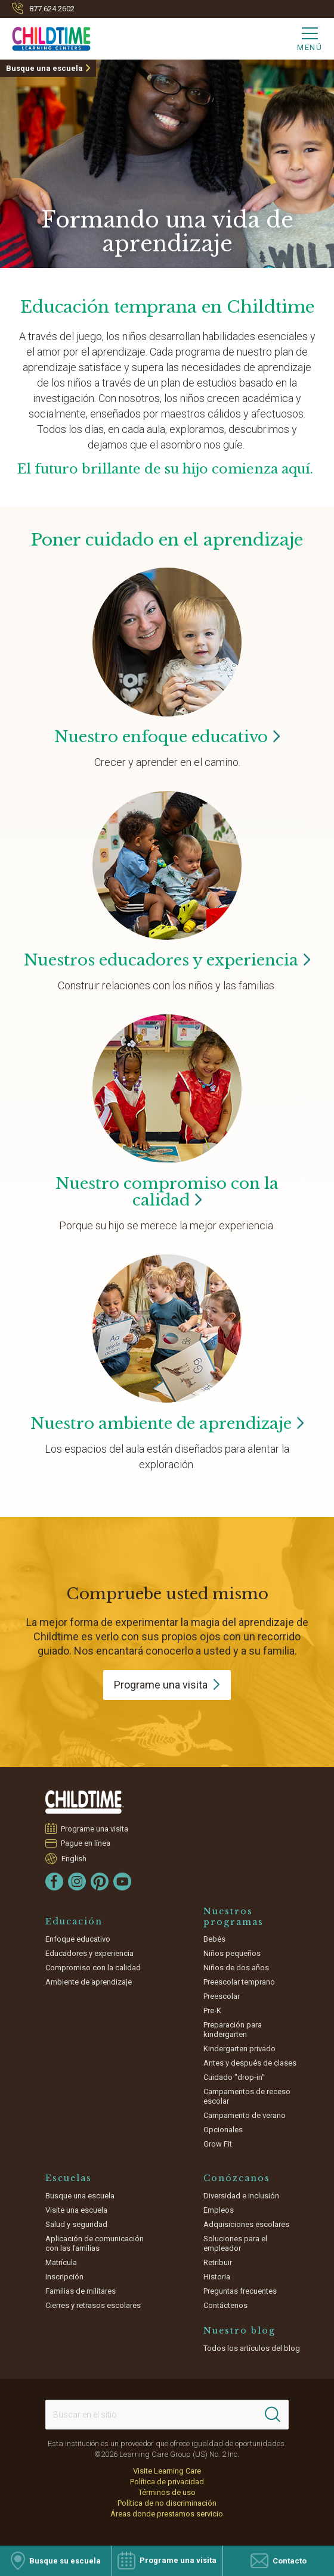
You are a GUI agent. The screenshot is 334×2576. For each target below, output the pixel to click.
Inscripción (64, 2276)
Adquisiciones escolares (246, 2224)
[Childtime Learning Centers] (45, 36)
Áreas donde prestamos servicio (166, 2513)
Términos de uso (167, 2492)
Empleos (218, 2210)
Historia (216, 2276)
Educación (74, 1921)
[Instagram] (77, 1881)
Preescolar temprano (239, 1981)
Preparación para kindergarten (232, 2029)
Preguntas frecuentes (240, 2291)
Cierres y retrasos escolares (93, 2305)
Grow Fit (217, 2143)
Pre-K (212, 2010)
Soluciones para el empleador (235, 2243)
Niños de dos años (236, 1967)
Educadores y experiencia (89, 1953)
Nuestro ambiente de (167, 1423)
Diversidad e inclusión (241, 2195)
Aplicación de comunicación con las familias (94, 2243)
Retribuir (217, 2262)
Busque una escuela (44, 68)
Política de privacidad (167, 2481)
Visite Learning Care (167, 2470)
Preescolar (221, 1996)
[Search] (272, 2414)
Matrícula (61, 2262)
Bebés (214, 1939)
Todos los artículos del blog (251, 2348)
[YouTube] (122, 1881)
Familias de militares (80, 2291)
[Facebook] (54, 1881)
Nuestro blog (239, 2330)
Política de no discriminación (167, 2503)
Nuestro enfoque (167, 736)
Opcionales (223, 2129)
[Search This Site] (166, 2414)
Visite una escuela (76, 2210)
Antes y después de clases (249, 2062)
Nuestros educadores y (167, 960)
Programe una (167, 1684)
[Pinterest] (100, 1881)
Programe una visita (94, 1828)
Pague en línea (85, 1843)
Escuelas (68, 2178)
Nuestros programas (233, 1916)
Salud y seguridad (76, 2224)
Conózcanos (236, 2178)
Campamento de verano (244, 2115)
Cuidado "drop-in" (234, 2077)
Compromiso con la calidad (93, 1967)
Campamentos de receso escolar (246, 2096)
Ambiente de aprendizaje (88, 1981)
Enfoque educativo (77, 1939)
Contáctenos (225, 2305)
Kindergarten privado (239, 2048)
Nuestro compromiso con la (167, 1192)
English (73, 1858)
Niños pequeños (232, 1953)
